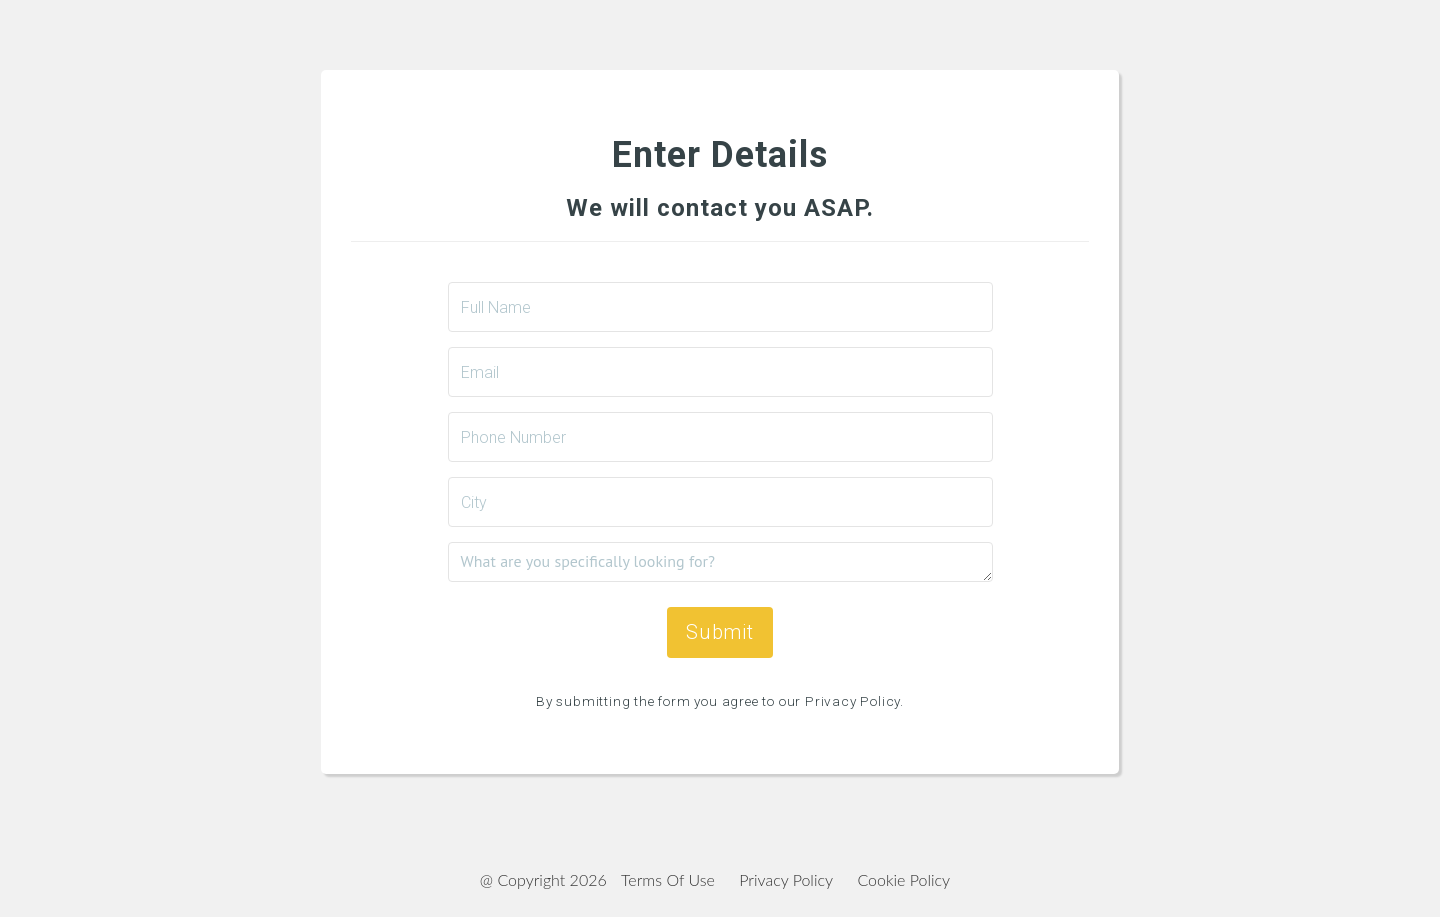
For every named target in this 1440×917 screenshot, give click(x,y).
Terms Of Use (668, 879)
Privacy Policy (786, 879)
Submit (720, 632)
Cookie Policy (903, 879)
